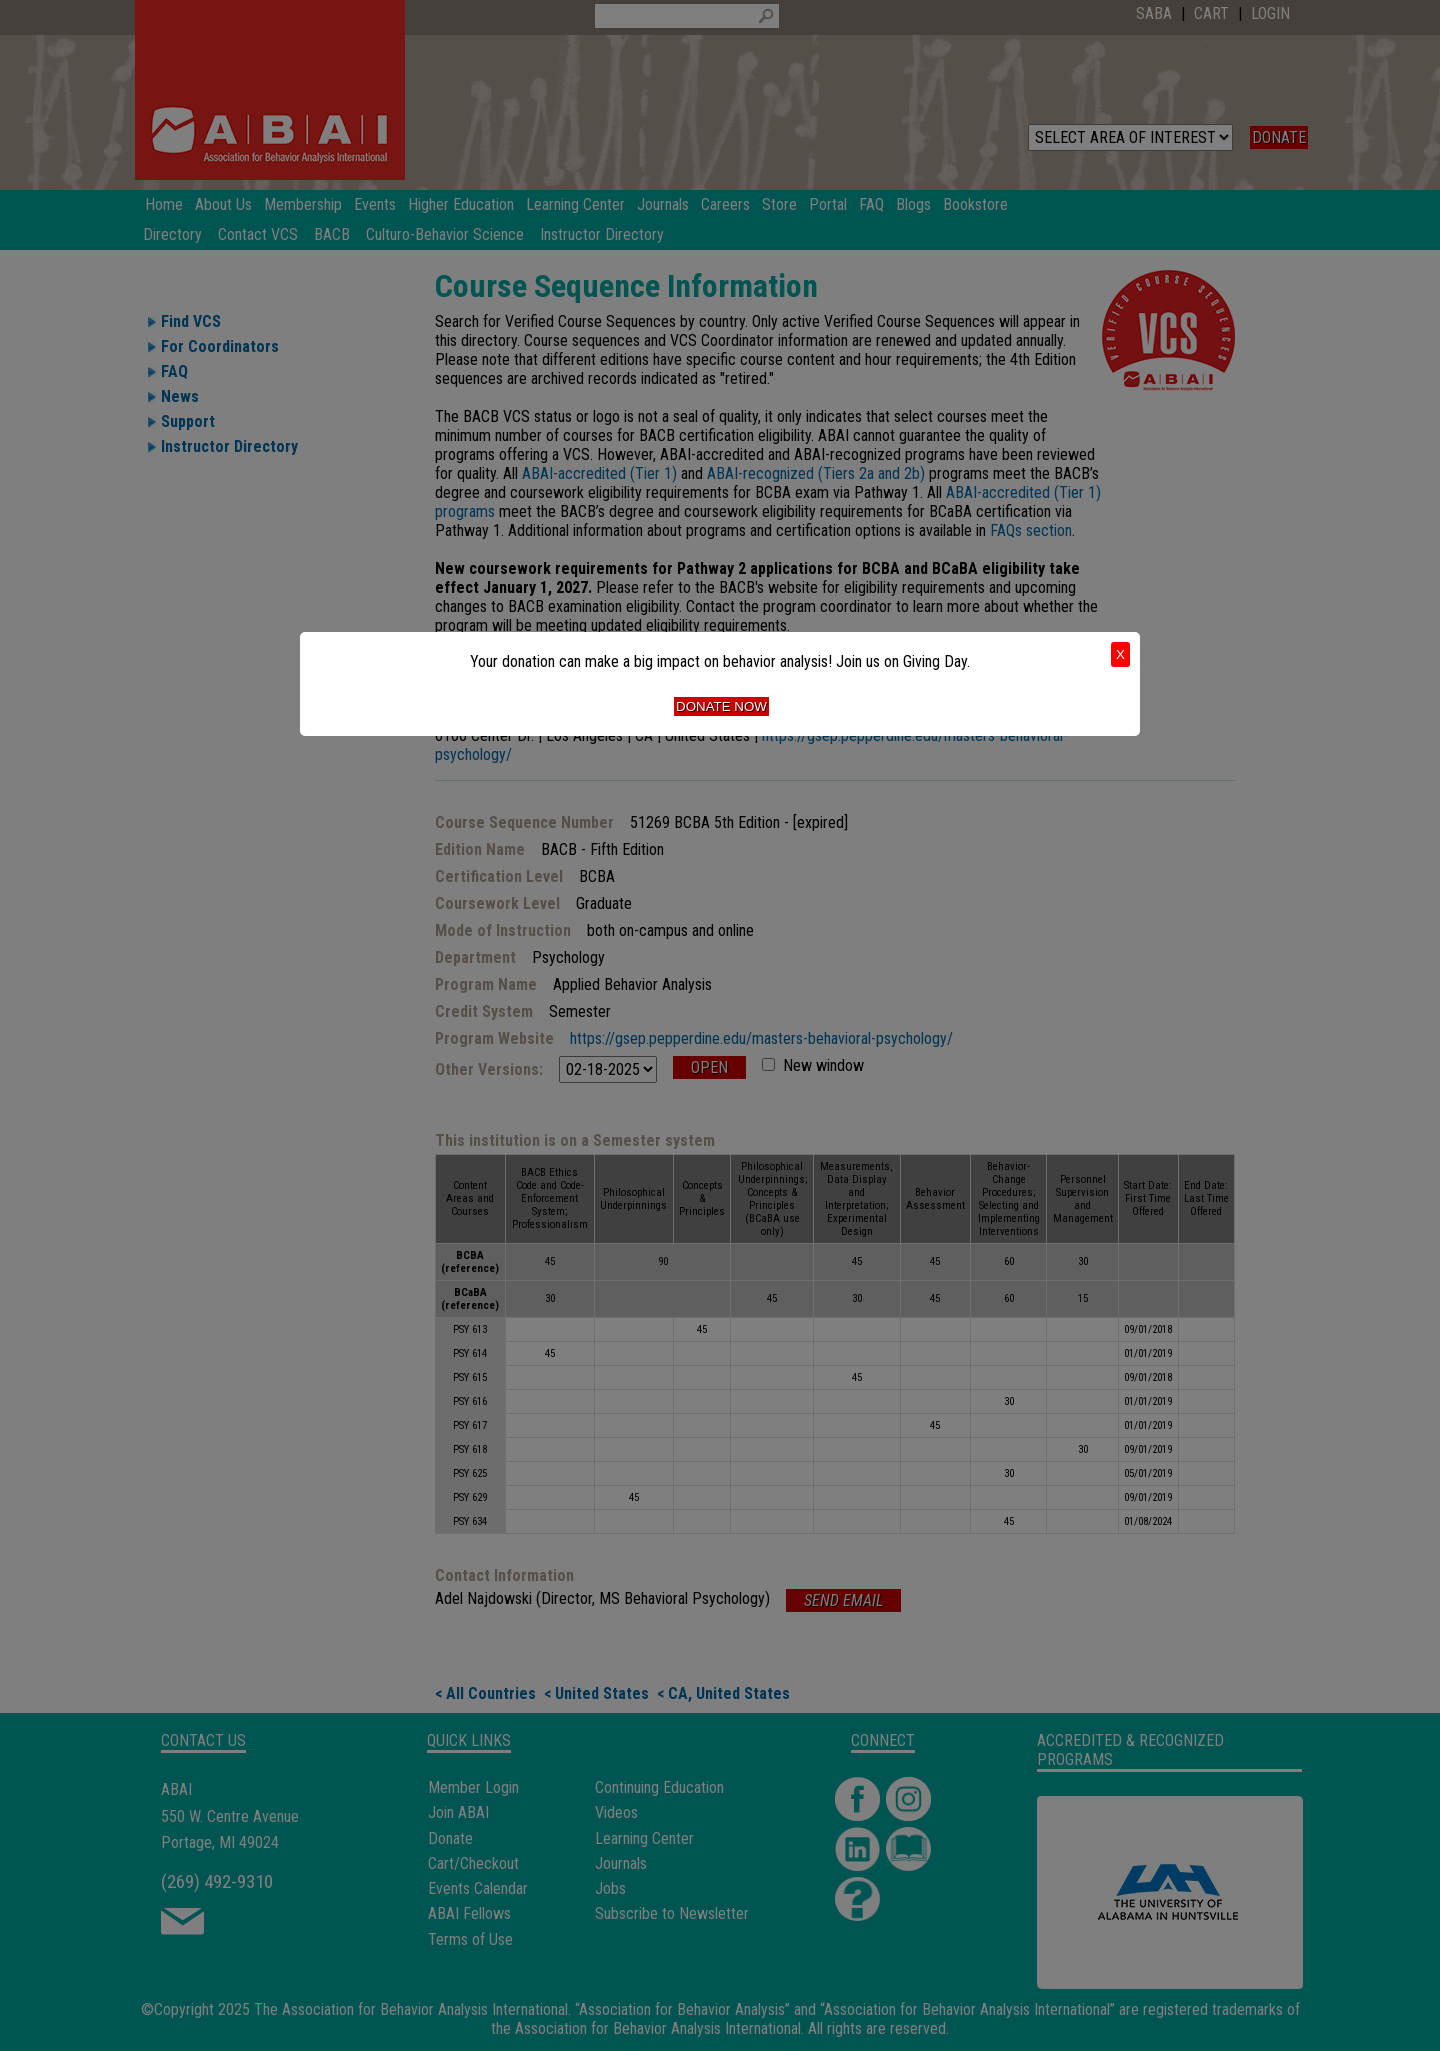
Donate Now (721, 706)
